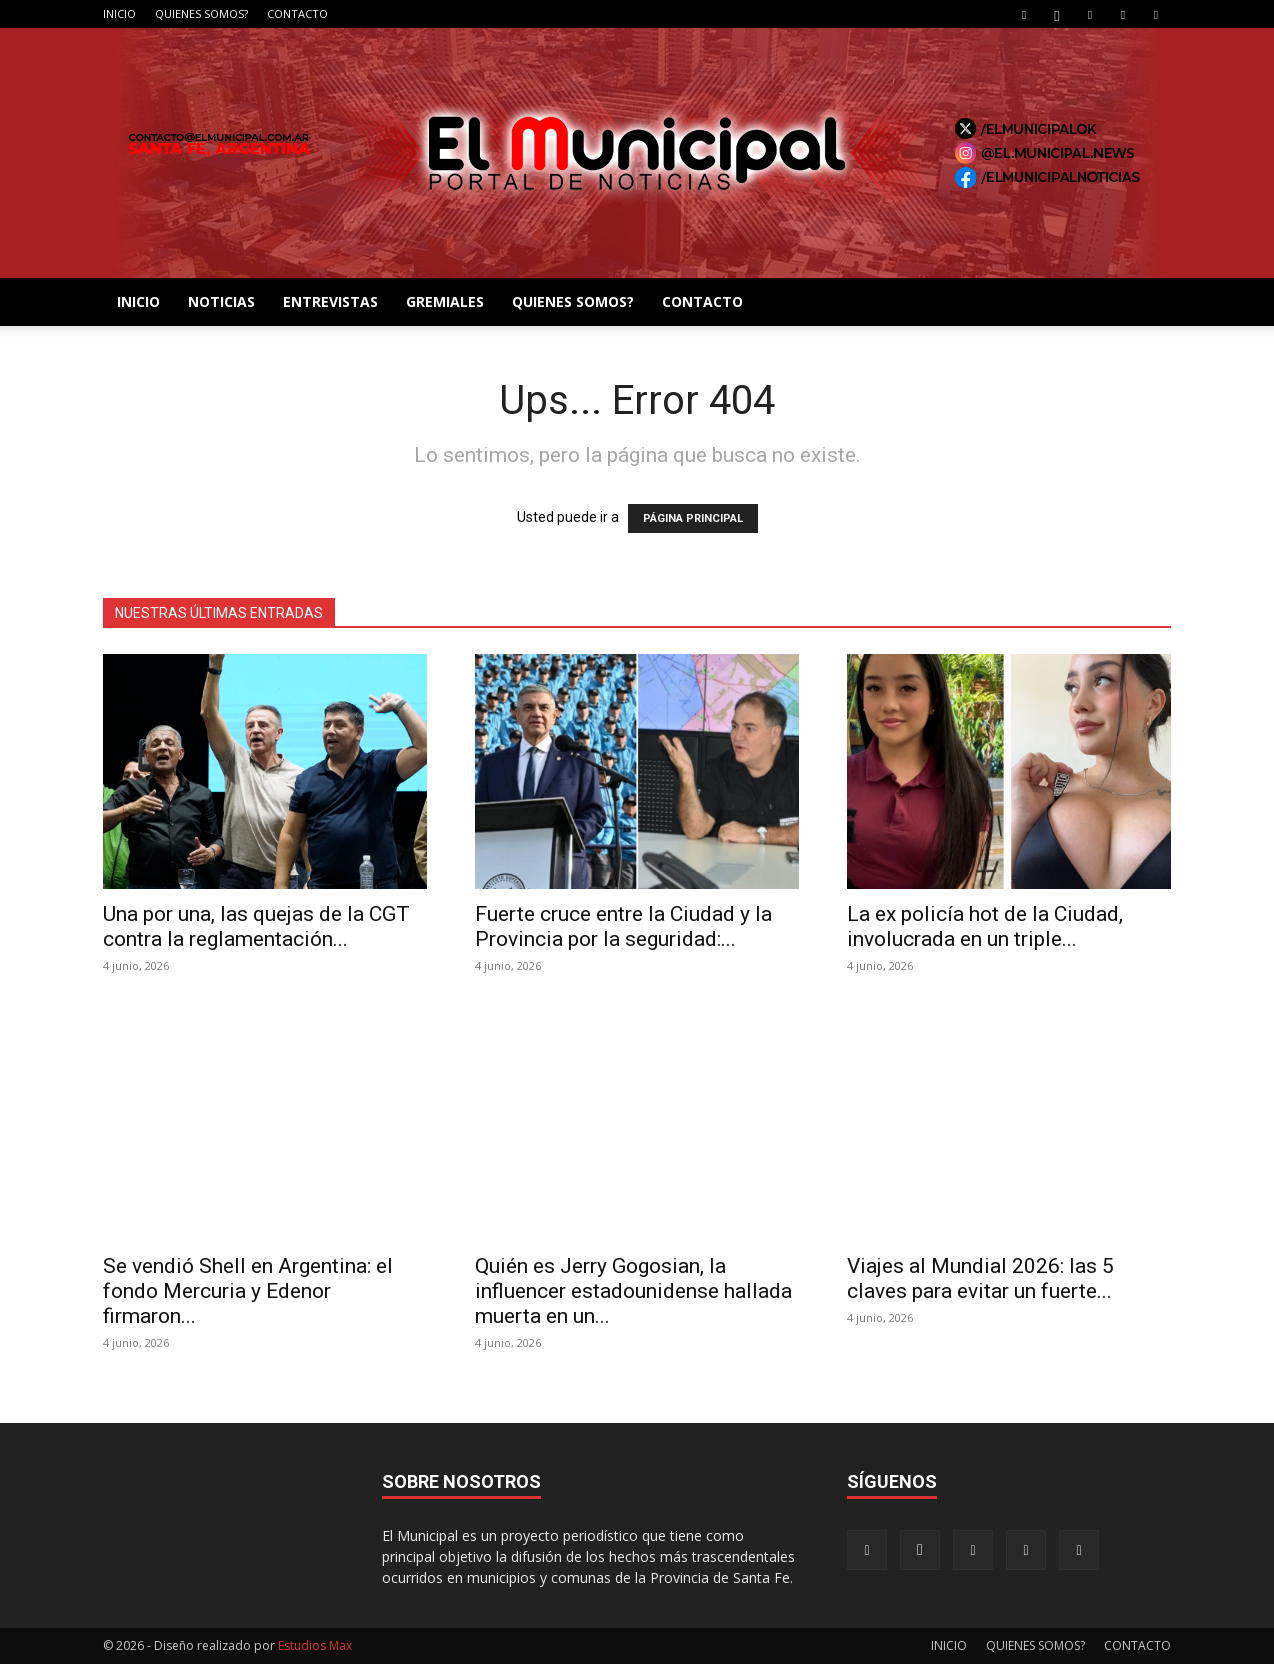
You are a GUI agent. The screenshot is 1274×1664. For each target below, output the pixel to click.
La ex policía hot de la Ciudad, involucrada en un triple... (985, 926)
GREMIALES (445, 301)
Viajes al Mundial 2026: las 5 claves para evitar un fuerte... (980, 1278)
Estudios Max (315, 1645)
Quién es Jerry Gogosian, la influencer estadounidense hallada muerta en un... (633, 1291)
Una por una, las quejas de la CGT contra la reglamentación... (256, 926)
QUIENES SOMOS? (201, 13)
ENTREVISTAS (330, 301)
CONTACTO (297, 13)
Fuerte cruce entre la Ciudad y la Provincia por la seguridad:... (623, 926)
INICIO (119, 13)
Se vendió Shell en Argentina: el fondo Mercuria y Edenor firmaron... (248, 1291)
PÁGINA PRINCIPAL (693, 518)
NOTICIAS (221, 301)
